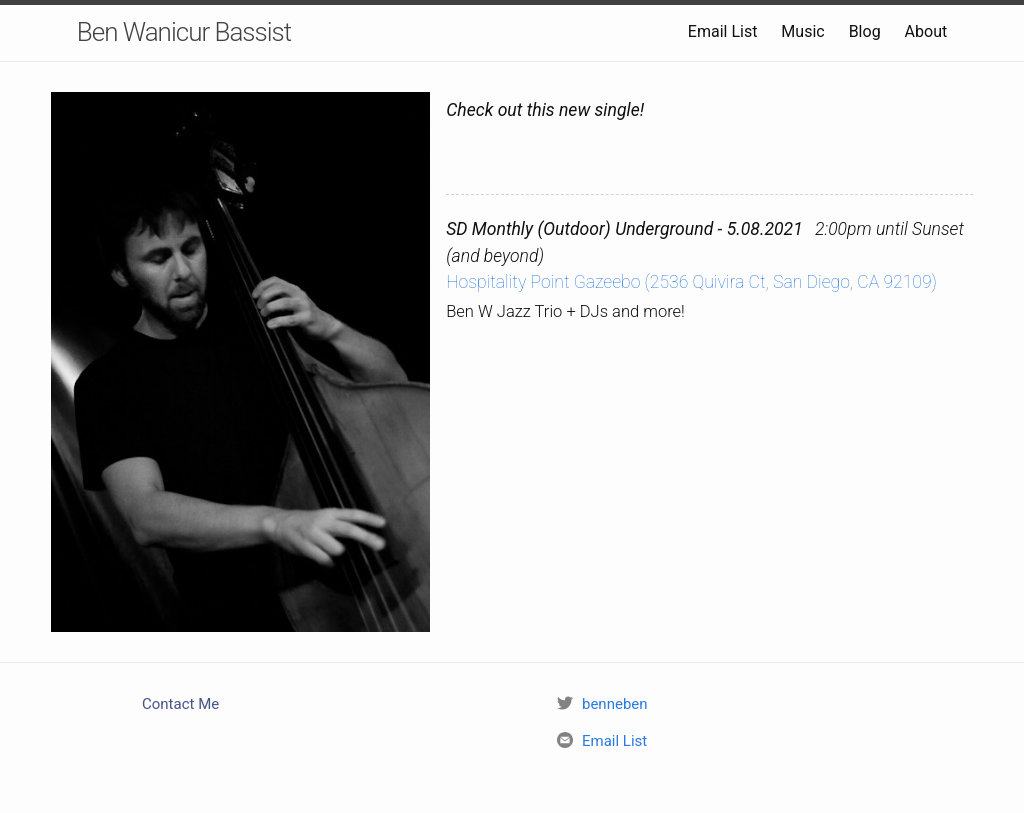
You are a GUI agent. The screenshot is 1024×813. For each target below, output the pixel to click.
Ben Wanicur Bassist (184, 32)
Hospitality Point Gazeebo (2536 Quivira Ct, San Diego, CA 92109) (691, 282)
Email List (723, 31)
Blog (865, 31)
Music (802, 31)
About (926, 31)
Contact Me (180, 704)
